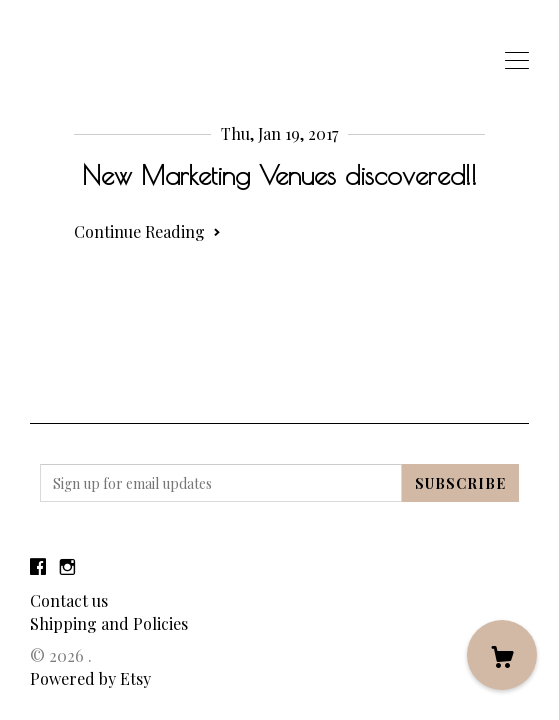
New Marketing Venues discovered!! (279, 175)
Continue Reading (147, 231)
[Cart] (502, 655)
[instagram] (67, 566)
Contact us (69, 600)
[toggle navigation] (517, 61)
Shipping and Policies (109, 623)
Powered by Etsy (90, 678)
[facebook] (38, 566)
